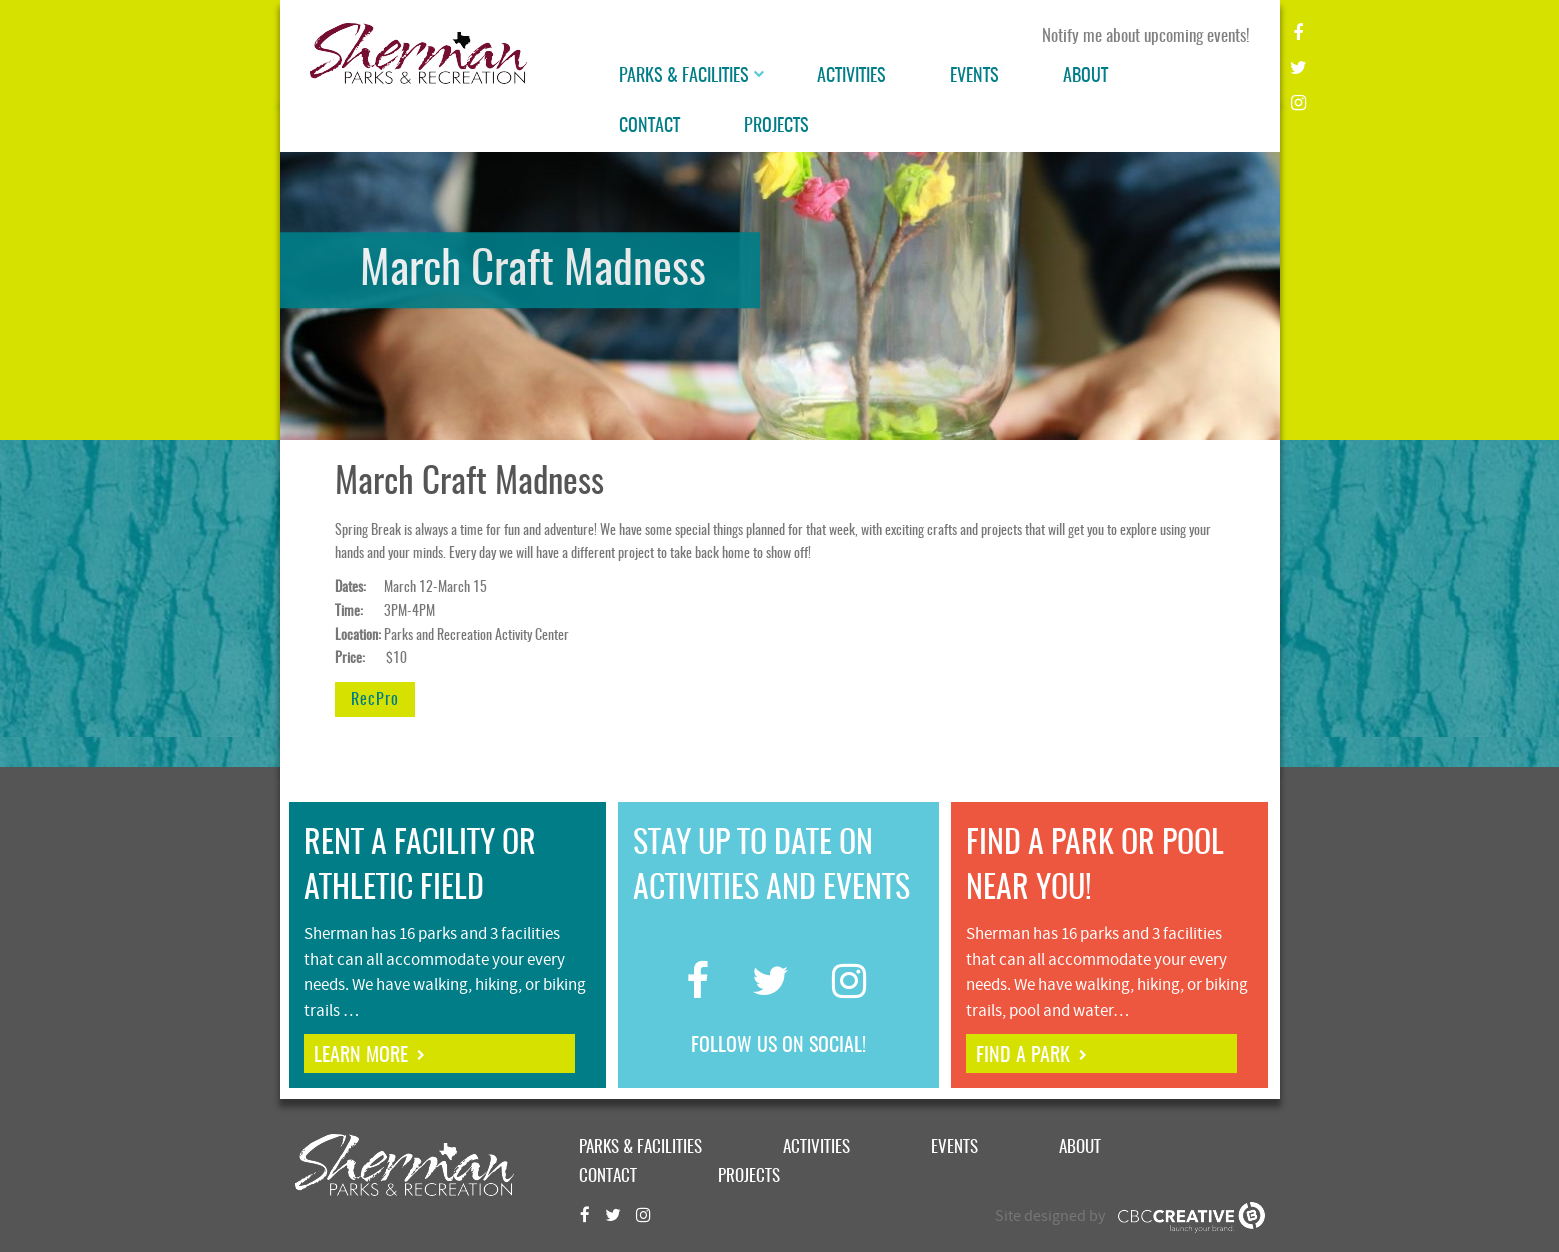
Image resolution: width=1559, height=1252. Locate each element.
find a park (1023, 1056)
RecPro (375, 700)
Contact (649, 127)
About (1085, 77)
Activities (851, 77)
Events (974, 77)
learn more (361, 1056)
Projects (776, 127)
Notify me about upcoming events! (1146, 36)
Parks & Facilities (684, 77)
